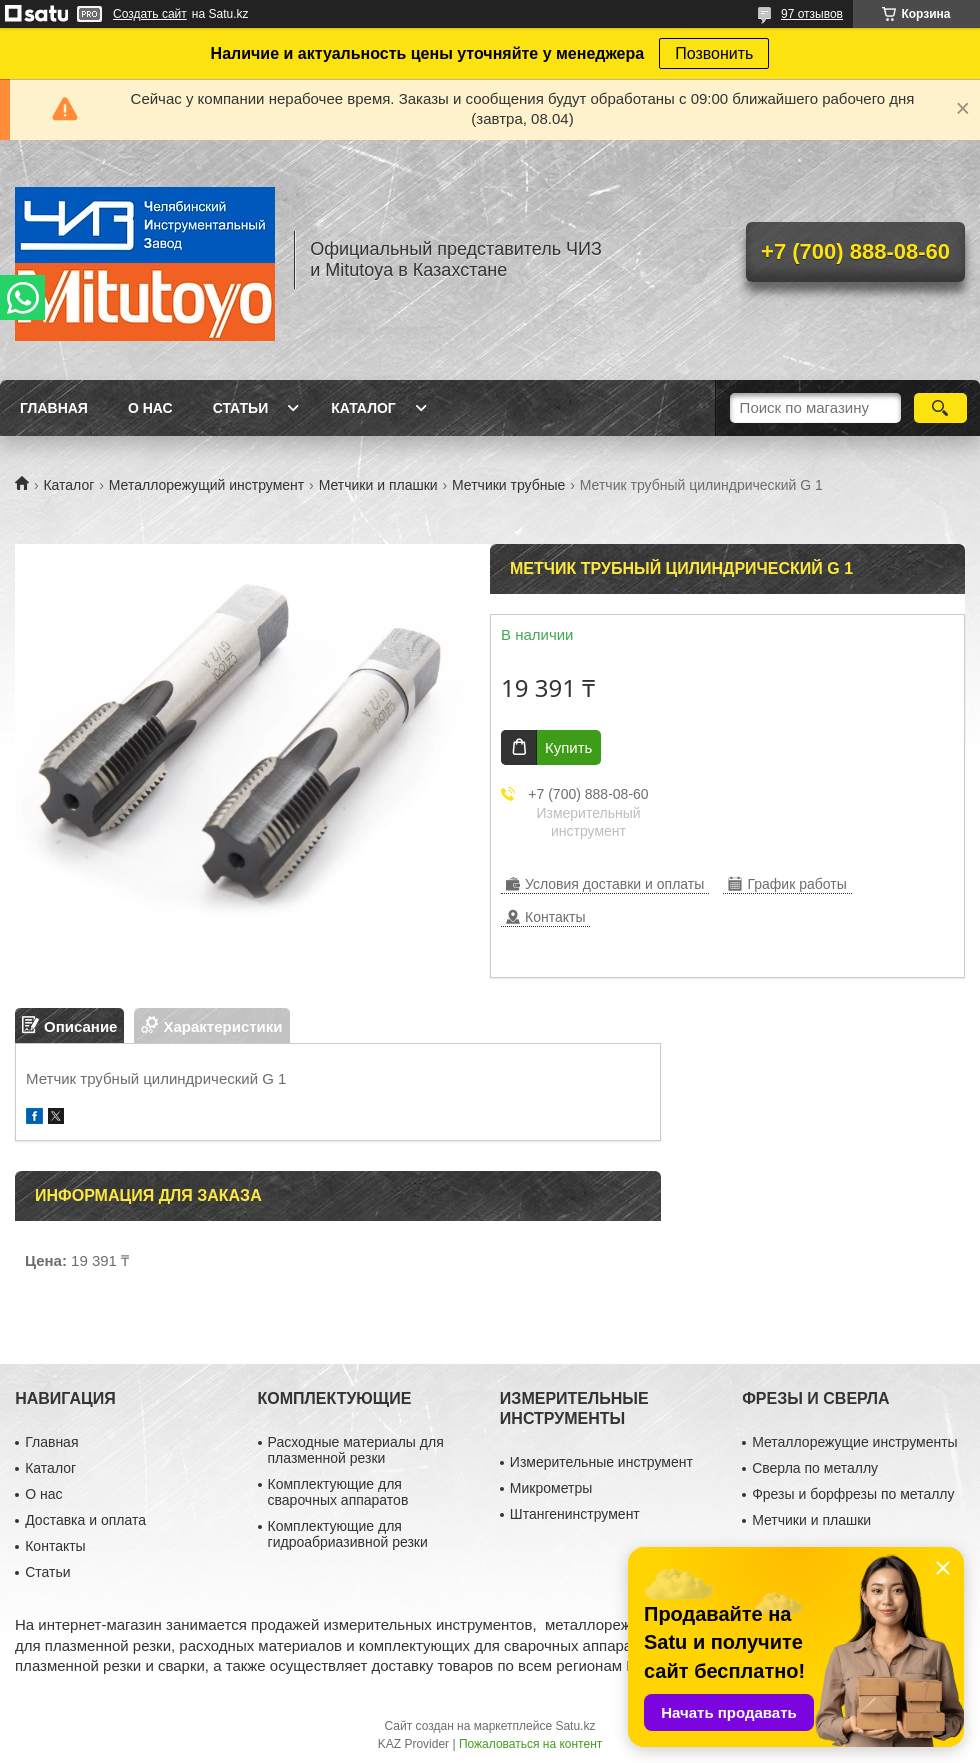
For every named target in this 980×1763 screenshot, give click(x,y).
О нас (150, 408)
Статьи (241, 408)
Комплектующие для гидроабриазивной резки (348, 1534)
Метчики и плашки (378, 485)
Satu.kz (575, 1726)
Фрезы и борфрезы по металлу (853, 1494)
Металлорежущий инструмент (206, 485)
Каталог (363, 408)
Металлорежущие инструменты (854, 1442)
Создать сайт (150, 14)
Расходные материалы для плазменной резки (356, 1450)
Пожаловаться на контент (530, 1744)
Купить (568, 747)
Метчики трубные (508, 485)
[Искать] (940, 408)
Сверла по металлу (815, 1468)
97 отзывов (812, 14)
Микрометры (551, 1488)
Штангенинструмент (575, 1514)
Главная (54, 408)
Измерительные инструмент (601, 1462)
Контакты (55, 1546)
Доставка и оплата (85, 1520)
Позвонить (714, 53)
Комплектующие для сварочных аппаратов (338, 1492)
